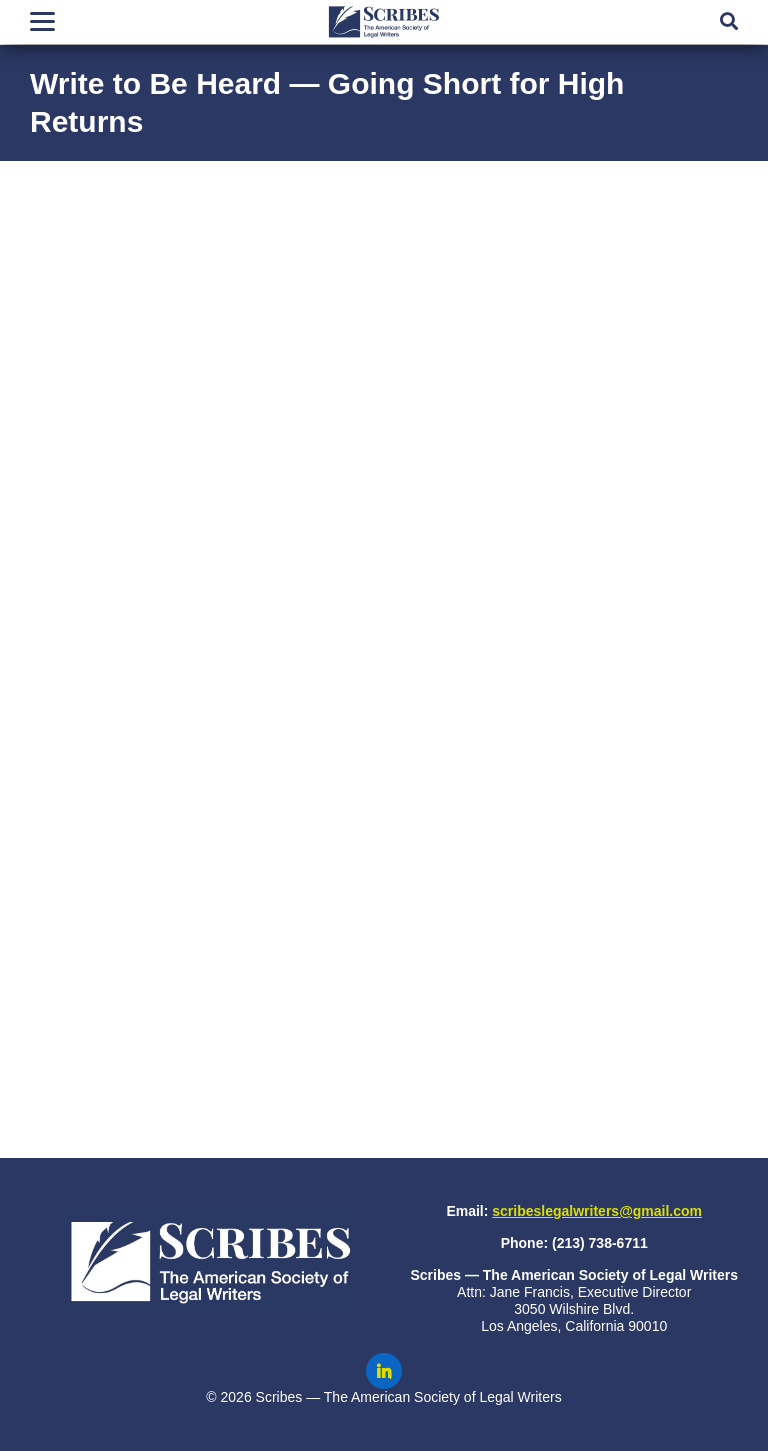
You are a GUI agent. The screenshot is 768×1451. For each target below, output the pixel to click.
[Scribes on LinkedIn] (384, 1371)
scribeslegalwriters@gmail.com (597, 1211)
